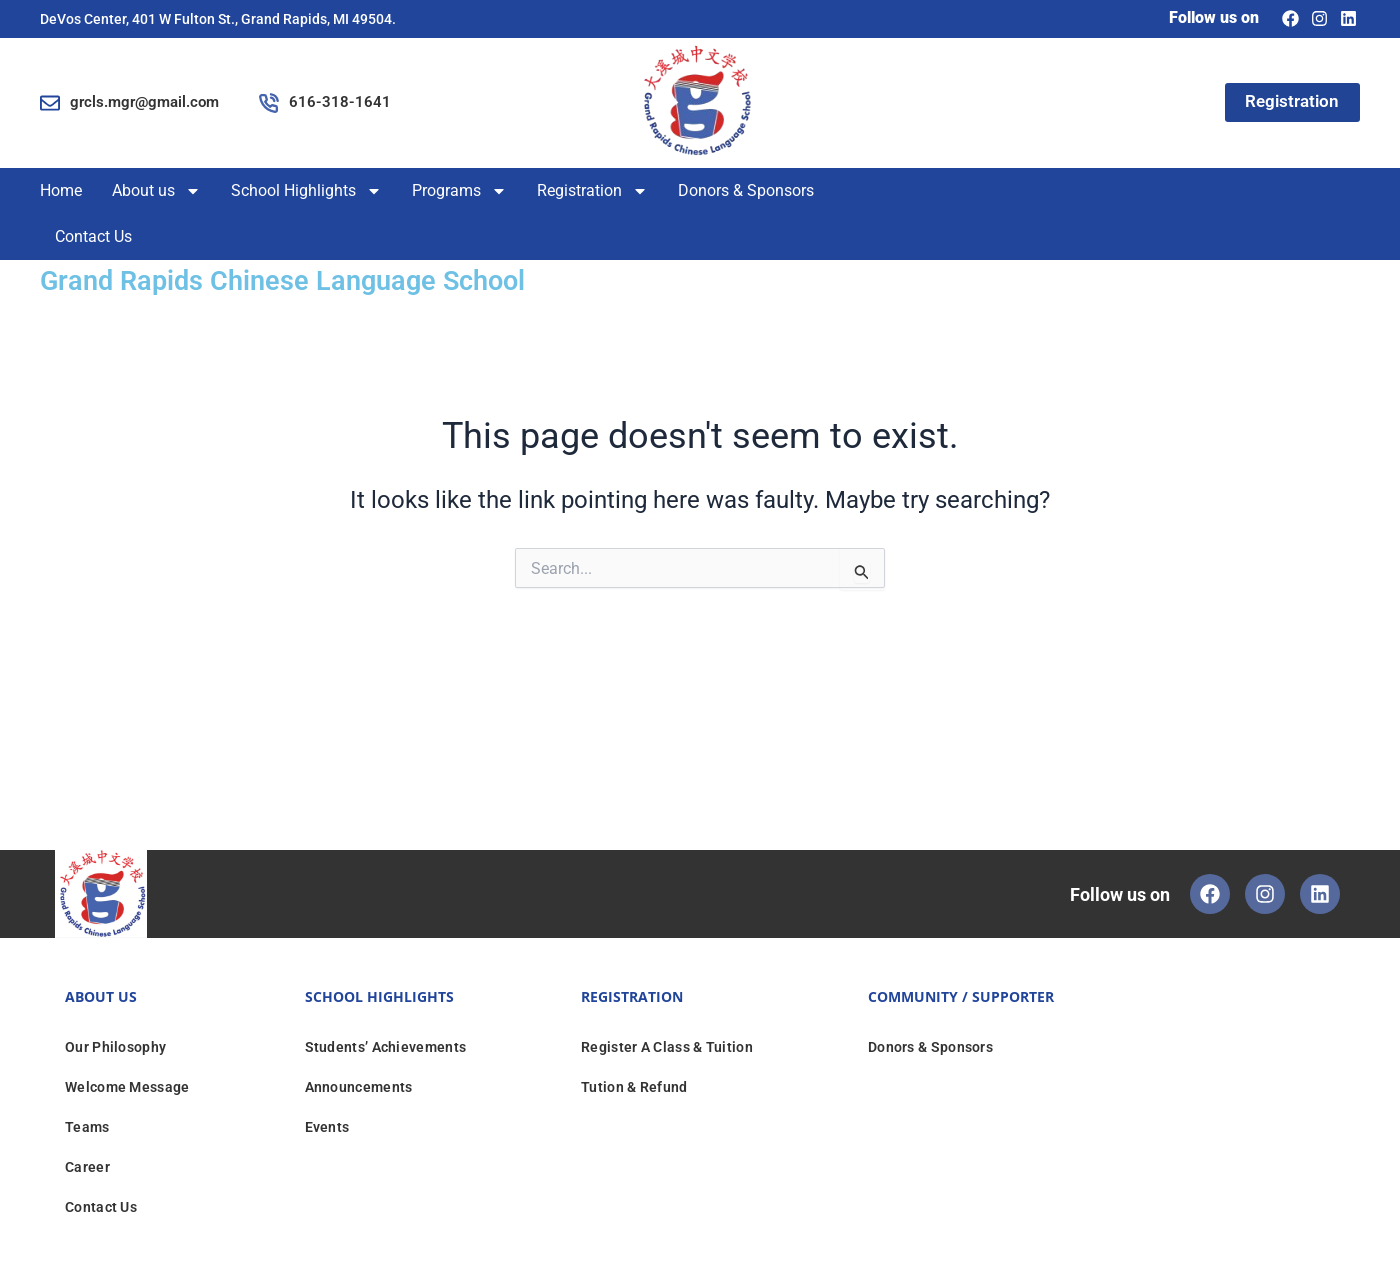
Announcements (359, 1086)
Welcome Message (127, 1086)
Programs (459, 191)
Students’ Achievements (386, 1046)
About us (156, 191)
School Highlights (306, 191)
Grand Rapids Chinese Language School (307, 279)
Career (87, 1166)
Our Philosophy (115, 1046)
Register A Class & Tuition (667, 1046)
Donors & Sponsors (746, 190)
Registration (592, 191)
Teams (87, 1126)
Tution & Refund (634, 1086)
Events (327, 1126)
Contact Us (93, 236)
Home (61, 190)
